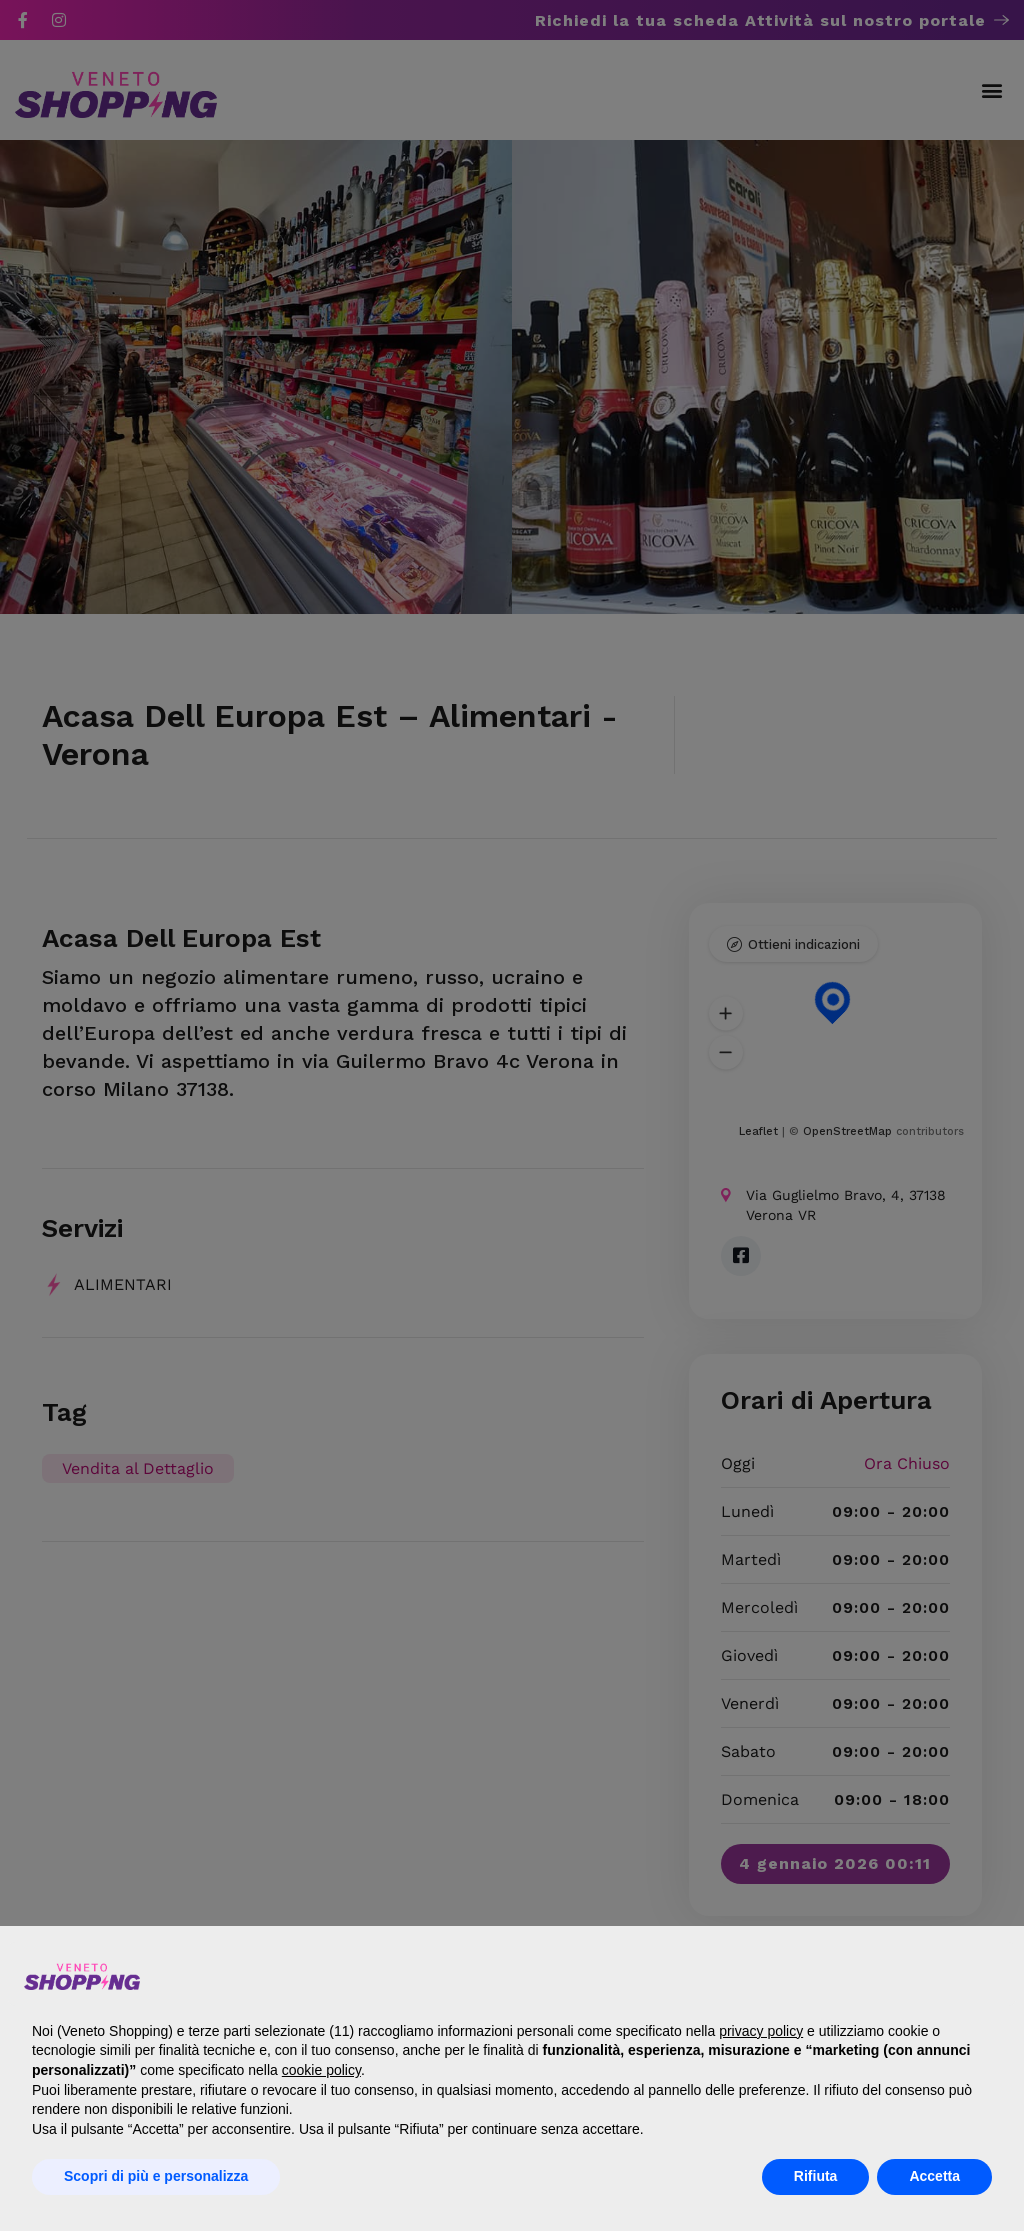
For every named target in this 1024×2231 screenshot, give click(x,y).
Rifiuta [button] (816, 2176)
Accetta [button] (934, 2176)
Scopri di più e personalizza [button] (156, 2176)
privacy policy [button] (761, 2031)
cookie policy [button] (321, 2070)
